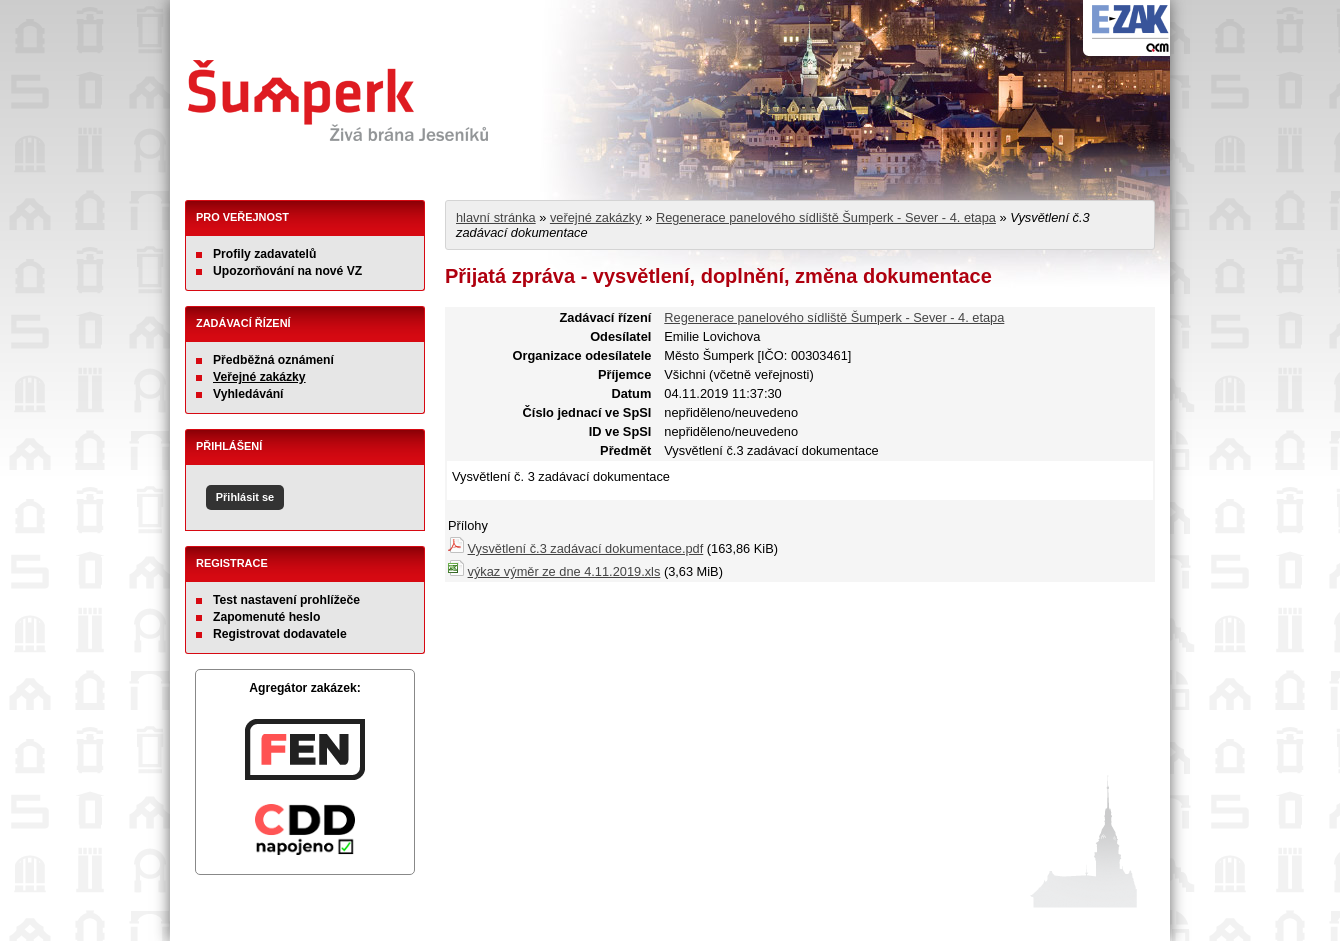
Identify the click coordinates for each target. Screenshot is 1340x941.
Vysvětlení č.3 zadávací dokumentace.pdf (586, 548)
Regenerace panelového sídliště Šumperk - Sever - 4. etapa (826, 217)
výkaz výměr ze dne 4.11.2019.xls (564, 571)
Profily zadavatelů (264, 254)
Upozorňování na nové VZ (287, 271)
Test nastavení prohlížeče (286, 600)
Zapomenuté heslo (266, 617)
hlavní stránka (496, 217)
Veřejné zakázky (259, 377)
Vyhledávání (248, 394)
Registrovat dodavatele (280, 634)
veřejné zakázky (596, 217)
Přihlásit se (245, 497)
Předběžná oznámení (273, 360)
